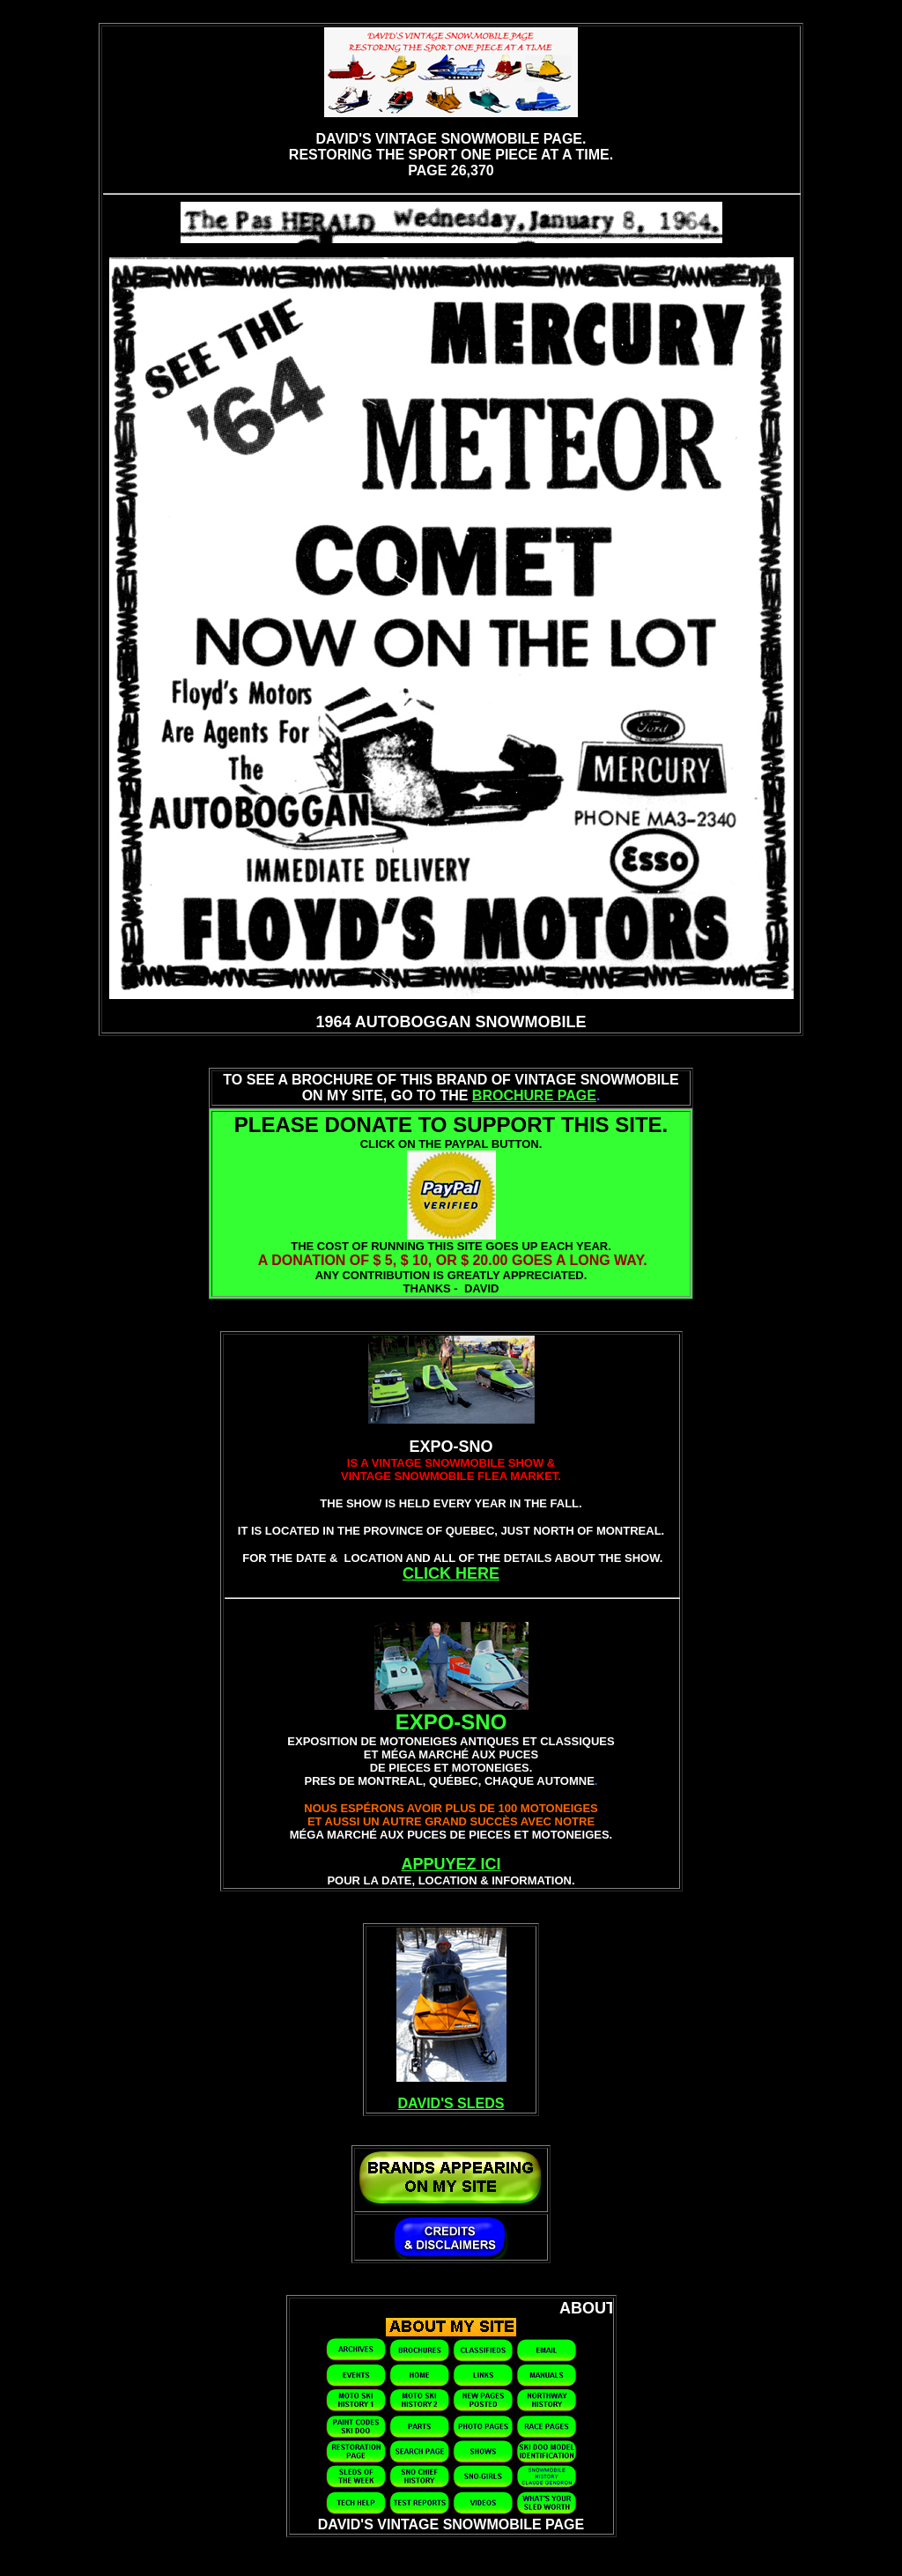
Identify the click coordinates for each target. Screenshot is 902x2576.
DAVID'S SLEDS (451, 2103)
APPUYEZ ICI (450, 1864)
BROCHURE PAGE (534, 1095)
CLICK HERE (451, 1573)
